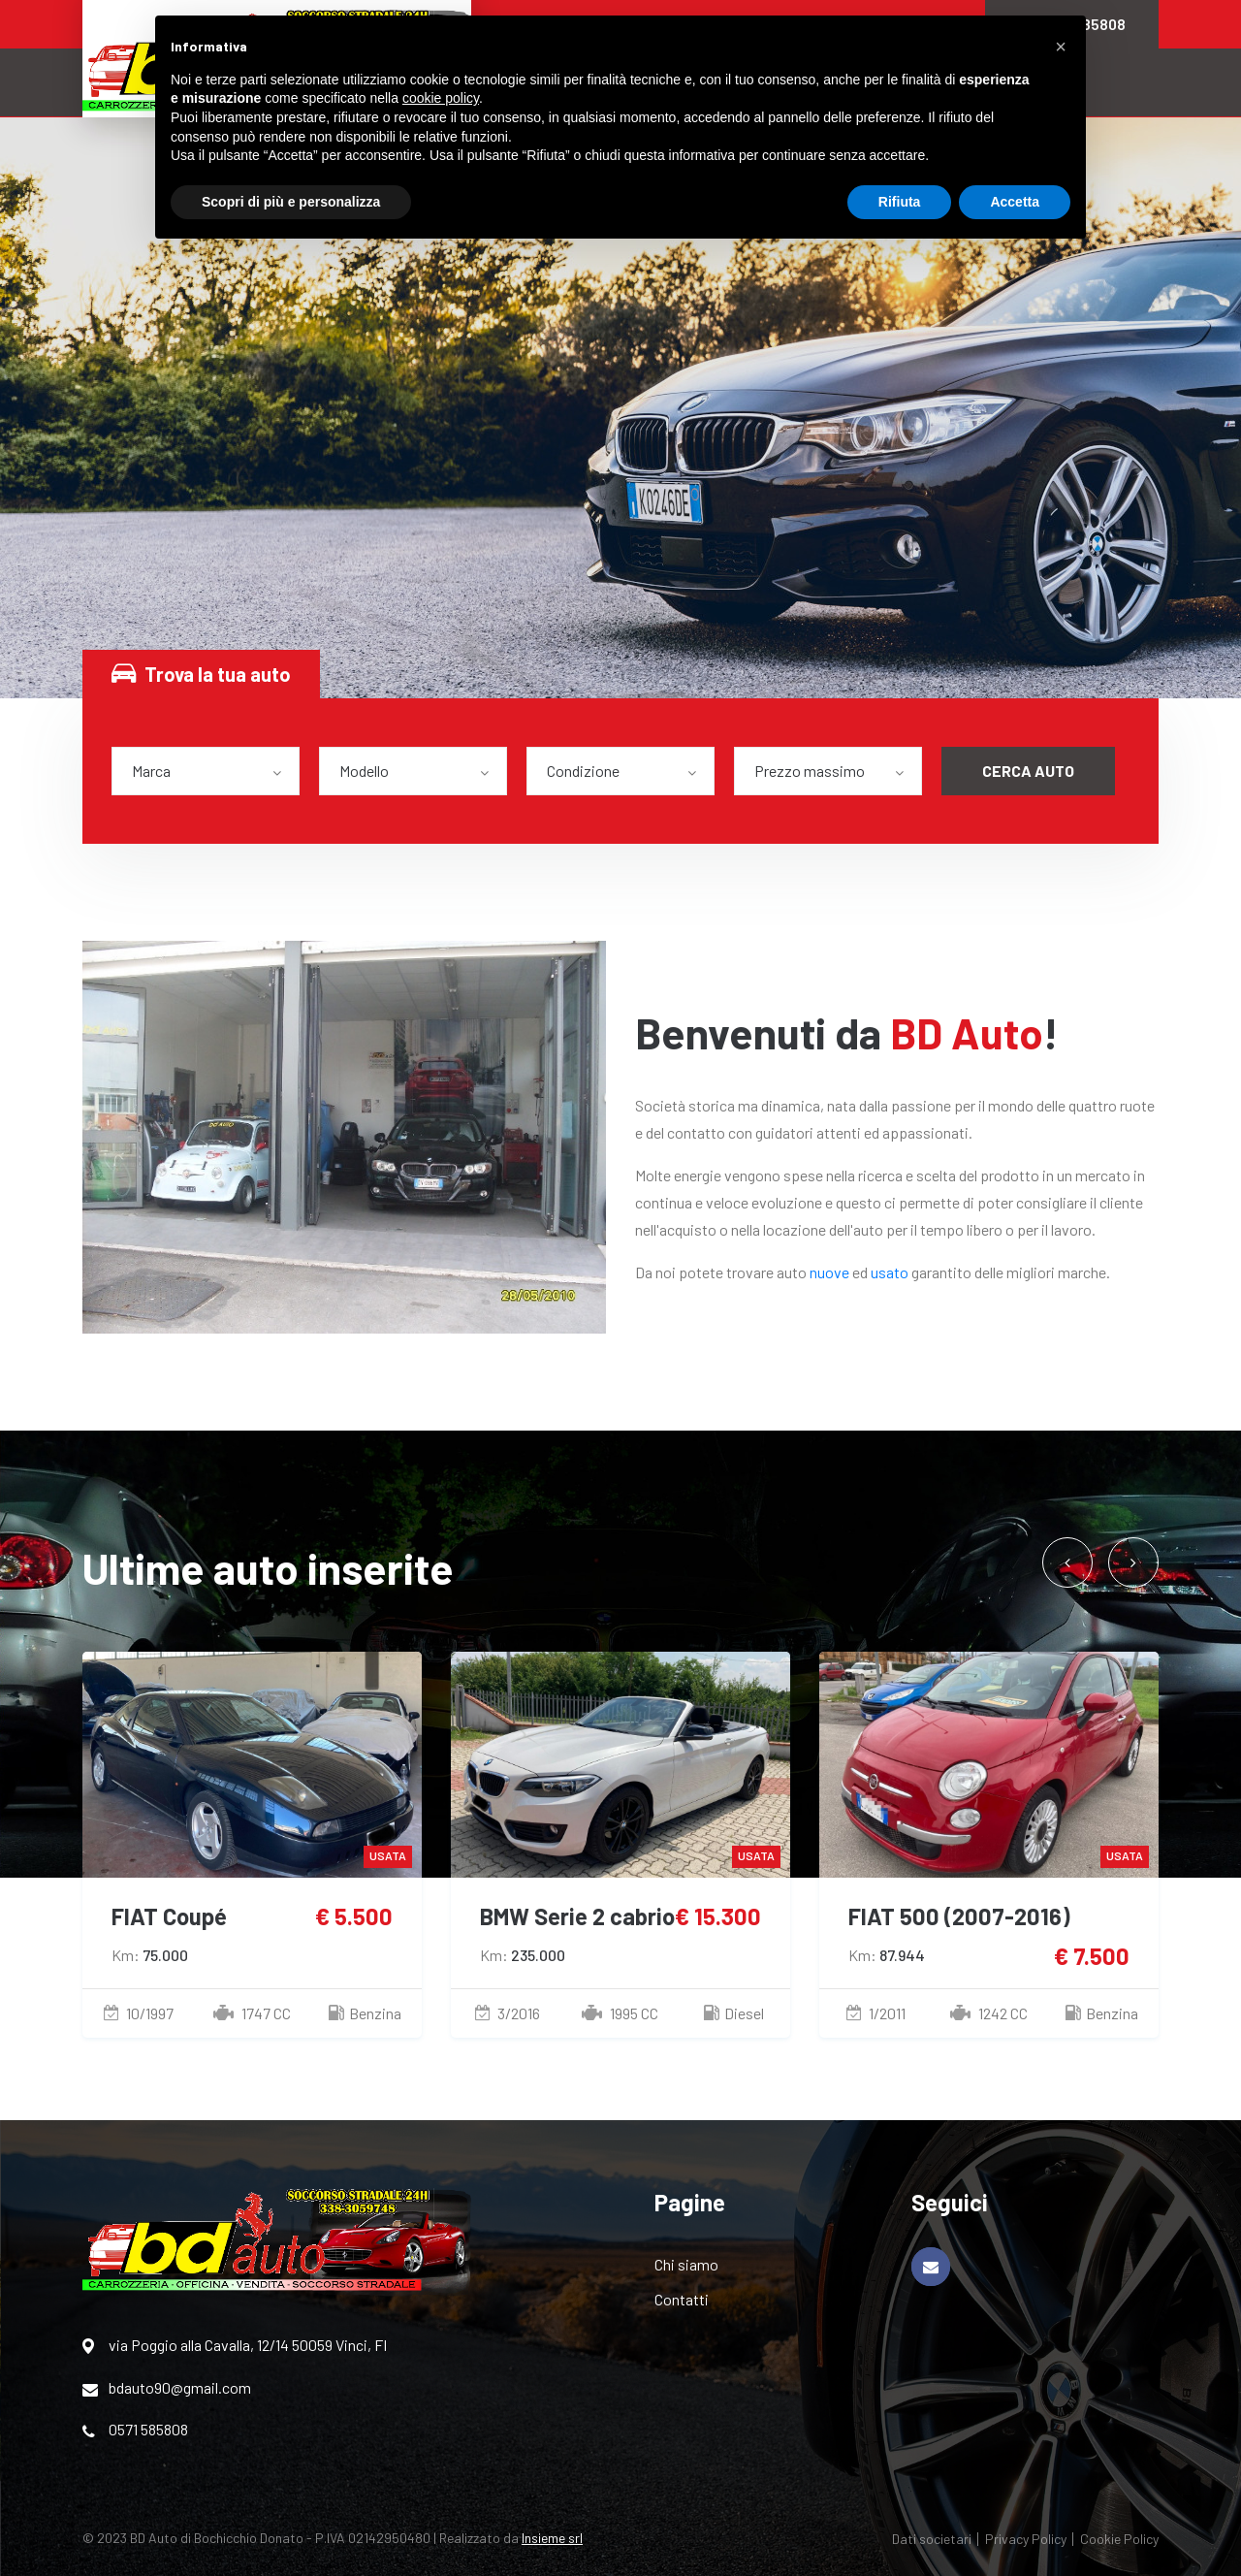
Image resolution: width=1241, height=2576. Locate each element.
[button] (1060, 46)
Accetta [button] (1014, 201)
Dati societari (931, 2538)
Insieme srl (552, 2537)
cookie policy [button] (440, 98)
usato (889, 1272)
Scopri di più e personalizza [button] (291, 201)
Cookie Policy (1119, 2538)
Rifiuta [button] (899, 201)
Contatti (681, 2299)
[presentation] (1067, 1562)
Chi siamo (686, 2264)
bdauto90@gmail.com (166, 2388)
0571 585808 (135, 2429)
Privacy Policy (1025, 2538)
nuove (829, 1272)
